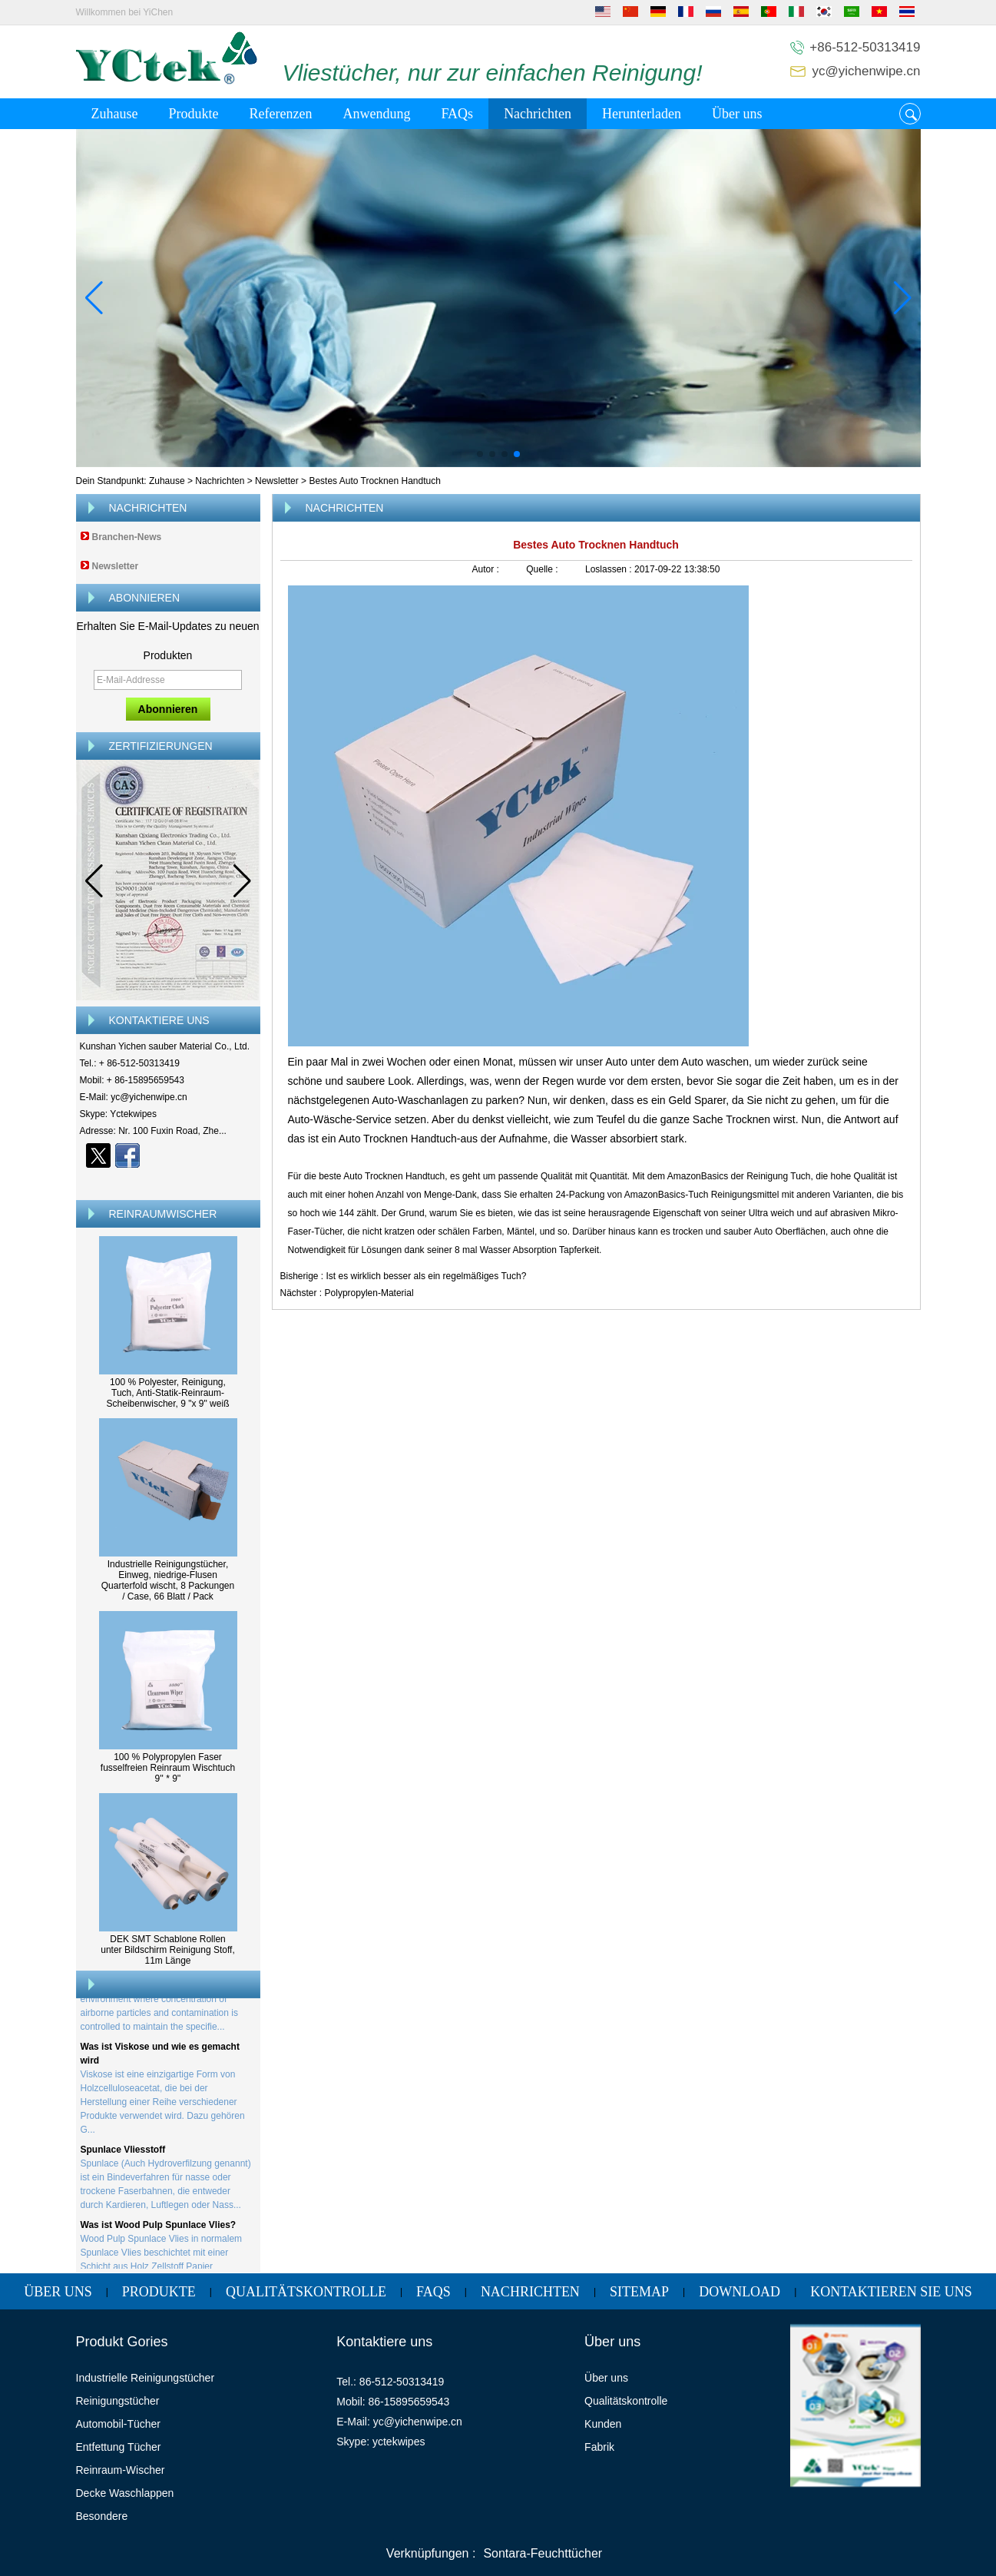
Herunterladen (641, 113)
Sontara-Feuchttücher (542, 2553)
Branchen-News (127, 537)
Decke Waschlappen (125, 2493)
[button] (480, 454)
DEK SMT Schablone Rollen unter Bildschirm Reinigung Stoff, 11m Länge (168, 1950)
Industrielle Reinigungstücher (145, 2378)
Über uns (737, 113)
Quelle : (543, 569)
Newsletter (277, 481)
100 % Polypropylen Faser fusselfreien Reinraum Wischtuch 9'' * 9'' (168, 1768)
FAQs (457, 113)
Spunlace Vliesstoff (123, 2152)
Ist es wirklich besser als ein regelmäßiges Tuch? (426, 1276)
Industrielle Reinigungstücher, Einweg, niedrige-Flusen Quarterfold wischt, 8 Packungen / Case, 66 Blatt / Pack (167, 1580)
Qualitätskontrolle (306, 2291)
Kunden (602, 2424)
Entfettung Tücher (118, 2447)
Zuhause (114, 113)
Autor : (487, 569)
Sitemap (639, 2291)
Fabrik (599, 2447)
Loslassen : (609, 569)
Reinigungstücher (118, 2401)
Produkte (193, 113)
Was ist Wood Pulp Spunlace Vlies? (159, 2228)
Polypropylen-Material (369, 1293)
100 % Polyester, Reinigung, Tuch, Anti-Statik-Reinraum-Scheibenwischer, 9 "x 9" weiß (168, 1393)
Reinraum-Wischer (120, 2470)
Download (739, 2291)
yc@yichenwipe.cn (866, 71)
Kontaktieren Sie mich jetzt (167, 1182)
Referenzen (280, 113)
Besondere (102, 2516)
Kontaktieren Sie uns (891, 2291)
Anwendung (376, 113)
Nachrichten (537, 113)
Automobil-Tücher (118, 2424)
